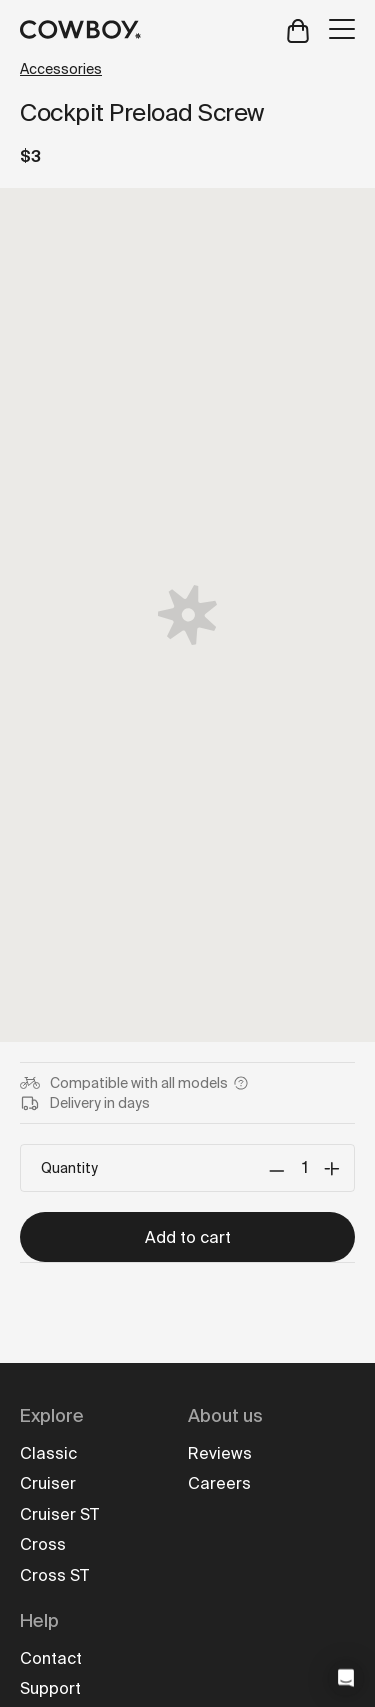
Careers (219, 1483)
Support (50, 1688)
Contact (51, 1658)
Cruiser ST (59, 1514)
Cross (43, 1544)
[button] (346, 1678)
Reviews (220, 1453)
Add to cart (188, 1237)
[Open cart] (298, 29)
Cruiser (48, 1483)
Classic (48, 1453)
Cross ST (54, 1575)
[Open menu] (342, 29)
